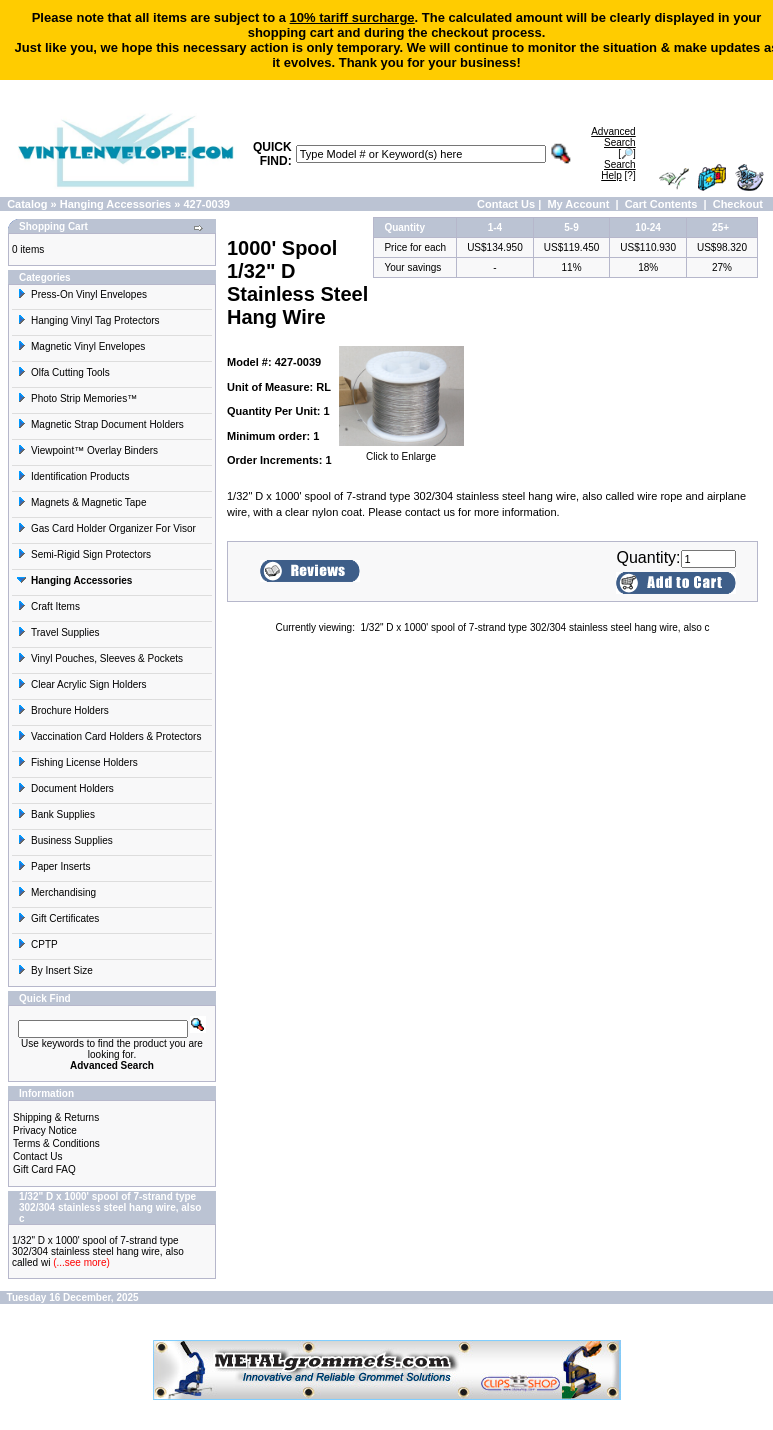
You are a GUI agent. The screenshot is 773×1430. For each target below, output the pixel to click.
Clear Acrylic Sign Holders (82, 684)
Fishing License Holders (77, 762)
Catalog (27, 204)
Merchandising (56, 892)
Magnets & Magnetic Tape (81, 502)
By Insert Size (55, 970)
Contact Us (506, 204)
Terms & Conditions (56, 1143)
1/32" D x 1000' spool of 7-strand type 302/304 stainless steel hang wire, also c (535, 627)
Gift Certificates (58, 918)
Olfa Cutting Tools (63, 372)
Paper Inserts (53, 866)
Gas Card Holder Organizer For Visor (106, 528)
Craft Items (48, 606)
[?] (618, 170)
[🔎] (613, 142)
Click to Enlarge (401, 452)
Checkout (738, 204)
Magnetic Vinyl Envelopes (81, 346)
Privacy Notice (45, 1130)
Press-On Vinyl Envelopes (82, 294)
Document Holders (65, 788)
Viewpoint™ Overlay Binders (87, 450)
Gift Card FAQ (44, 1169)
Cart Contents (661, 204)
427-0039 (206, 204)
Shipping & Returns (56, 1117)
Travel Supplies (58, 632)
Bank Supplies (56, 814)
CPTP (37, 944)
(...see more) (79, 1262)
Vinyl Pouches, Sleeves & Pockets (100, 658)
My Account (578, 204)
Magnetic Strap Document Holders (100, 424)
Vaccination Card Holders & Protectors (109, 736)
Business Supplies (65, 840)
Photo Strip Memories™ (77, 398)
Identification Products (73, 476)
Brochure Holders (63, 710)
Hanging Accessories (115, 204)
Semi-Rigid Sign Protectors (84, 554)
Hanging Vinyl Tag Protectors (88, 320)
